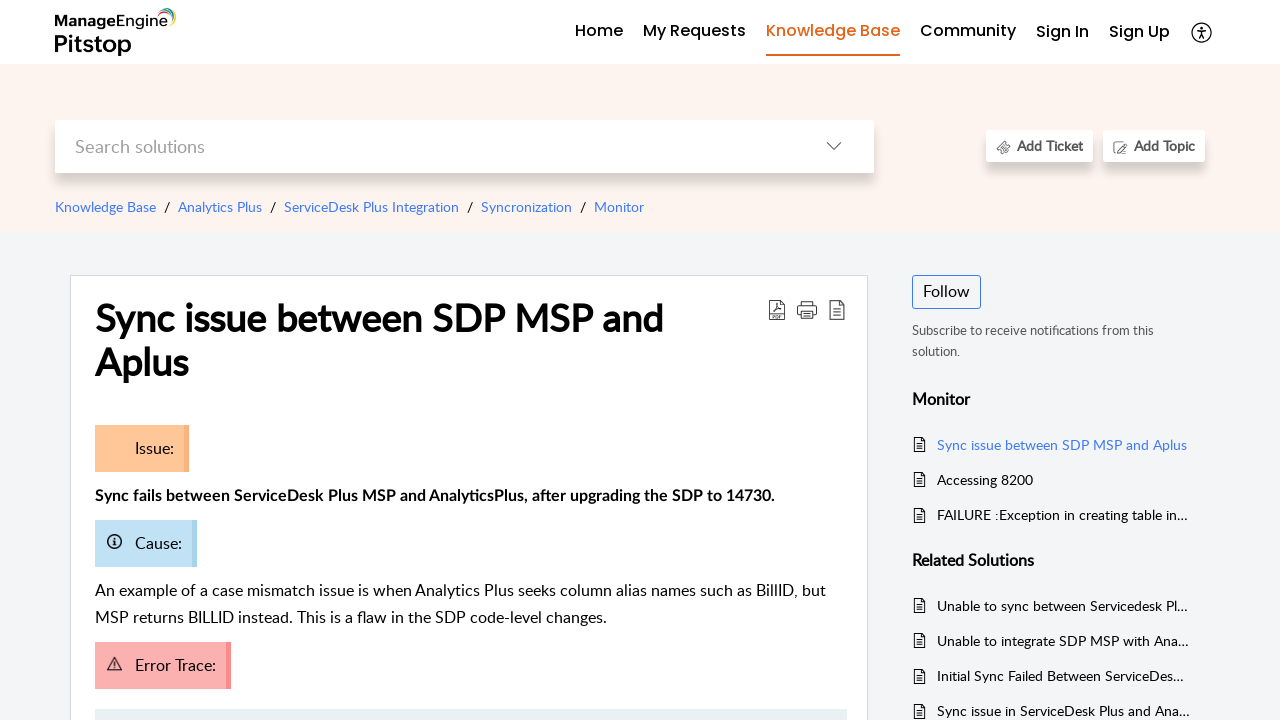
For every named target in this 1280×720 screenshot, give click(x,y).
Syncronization (526, 206)
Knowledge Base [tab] (833, 30)
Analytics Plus (220, 206)
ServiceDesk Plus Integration (371, 206)
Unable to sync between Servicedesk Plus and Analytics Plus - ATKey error (1063, 605)
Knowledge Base (105, 206)
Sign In (1062, 31)
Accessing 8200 (985, 479)
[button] (1202, 32)
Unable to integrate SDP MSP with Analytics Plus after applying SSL (1063, 640)
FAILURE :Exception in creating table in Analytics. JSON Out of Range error (1063, 514)
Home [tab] (599, 30)
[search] (424, 146)
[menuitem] (1062, 32)
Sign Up (1139, 31)
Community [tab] (968, 30)
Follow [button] (946, 291)
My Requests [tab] (694, 30)
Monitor (619, 206)
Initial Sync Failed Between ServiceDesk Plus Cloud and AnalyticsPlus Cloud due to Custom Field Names (1063, 675)
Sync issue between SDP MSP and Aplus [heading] (379, 340)
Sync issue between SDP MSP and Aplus (1062, 444)
